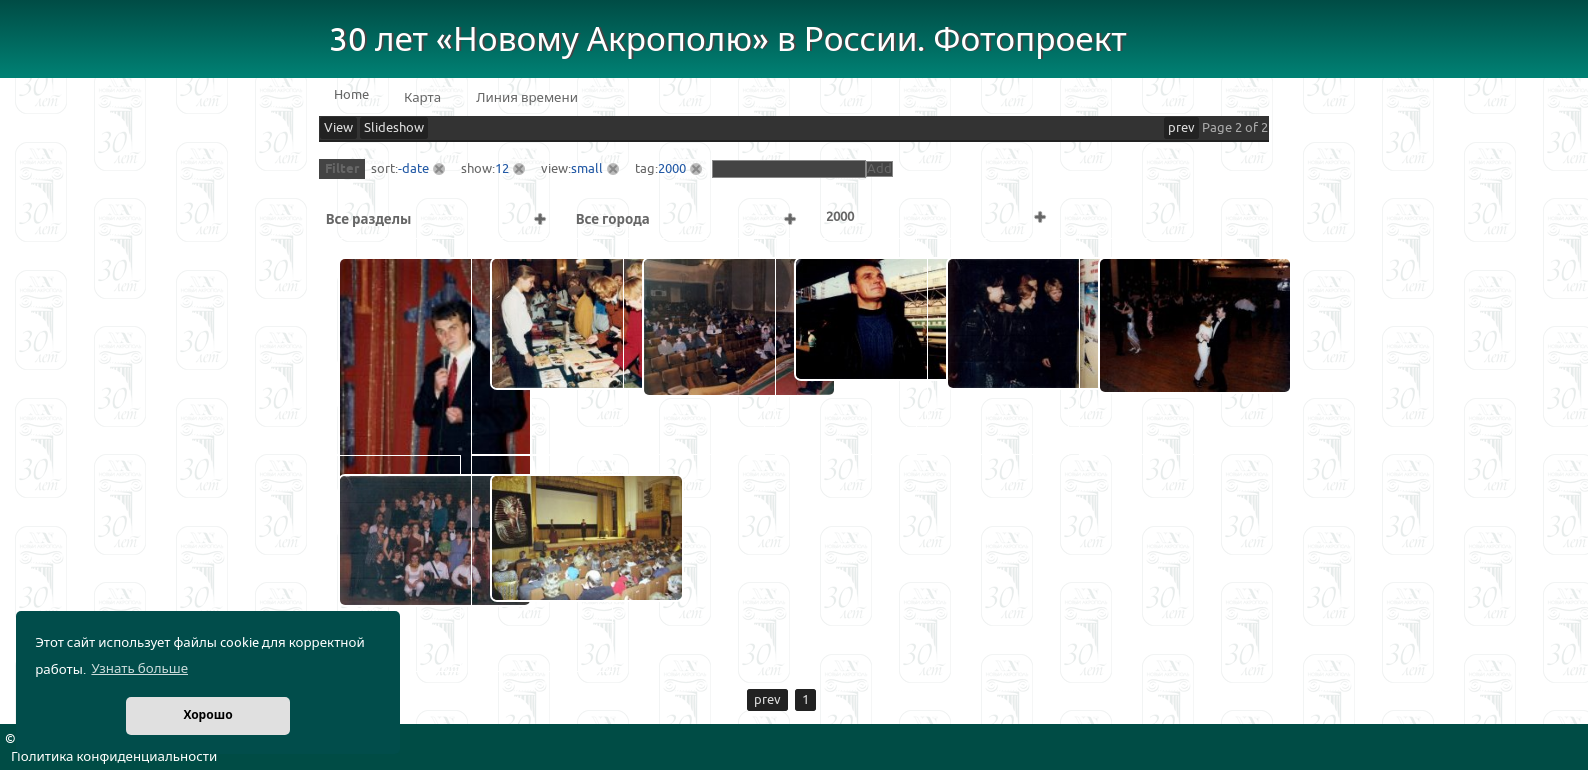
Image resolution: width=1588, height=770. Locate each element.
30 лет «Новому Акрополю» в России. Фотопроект (728, 40)
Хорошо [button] (207, 715)
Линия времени (527, 98)
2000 (672, 169)
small (587, 169)
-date (413, 169)
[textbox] (789, 169)
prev (1181, 128)
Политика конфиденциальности (114, 757)
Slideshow (394, 128)
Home (351, 95)
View (338, 128)
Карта (422, 98)
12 (502, 169)
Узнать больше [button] (139, 669)
